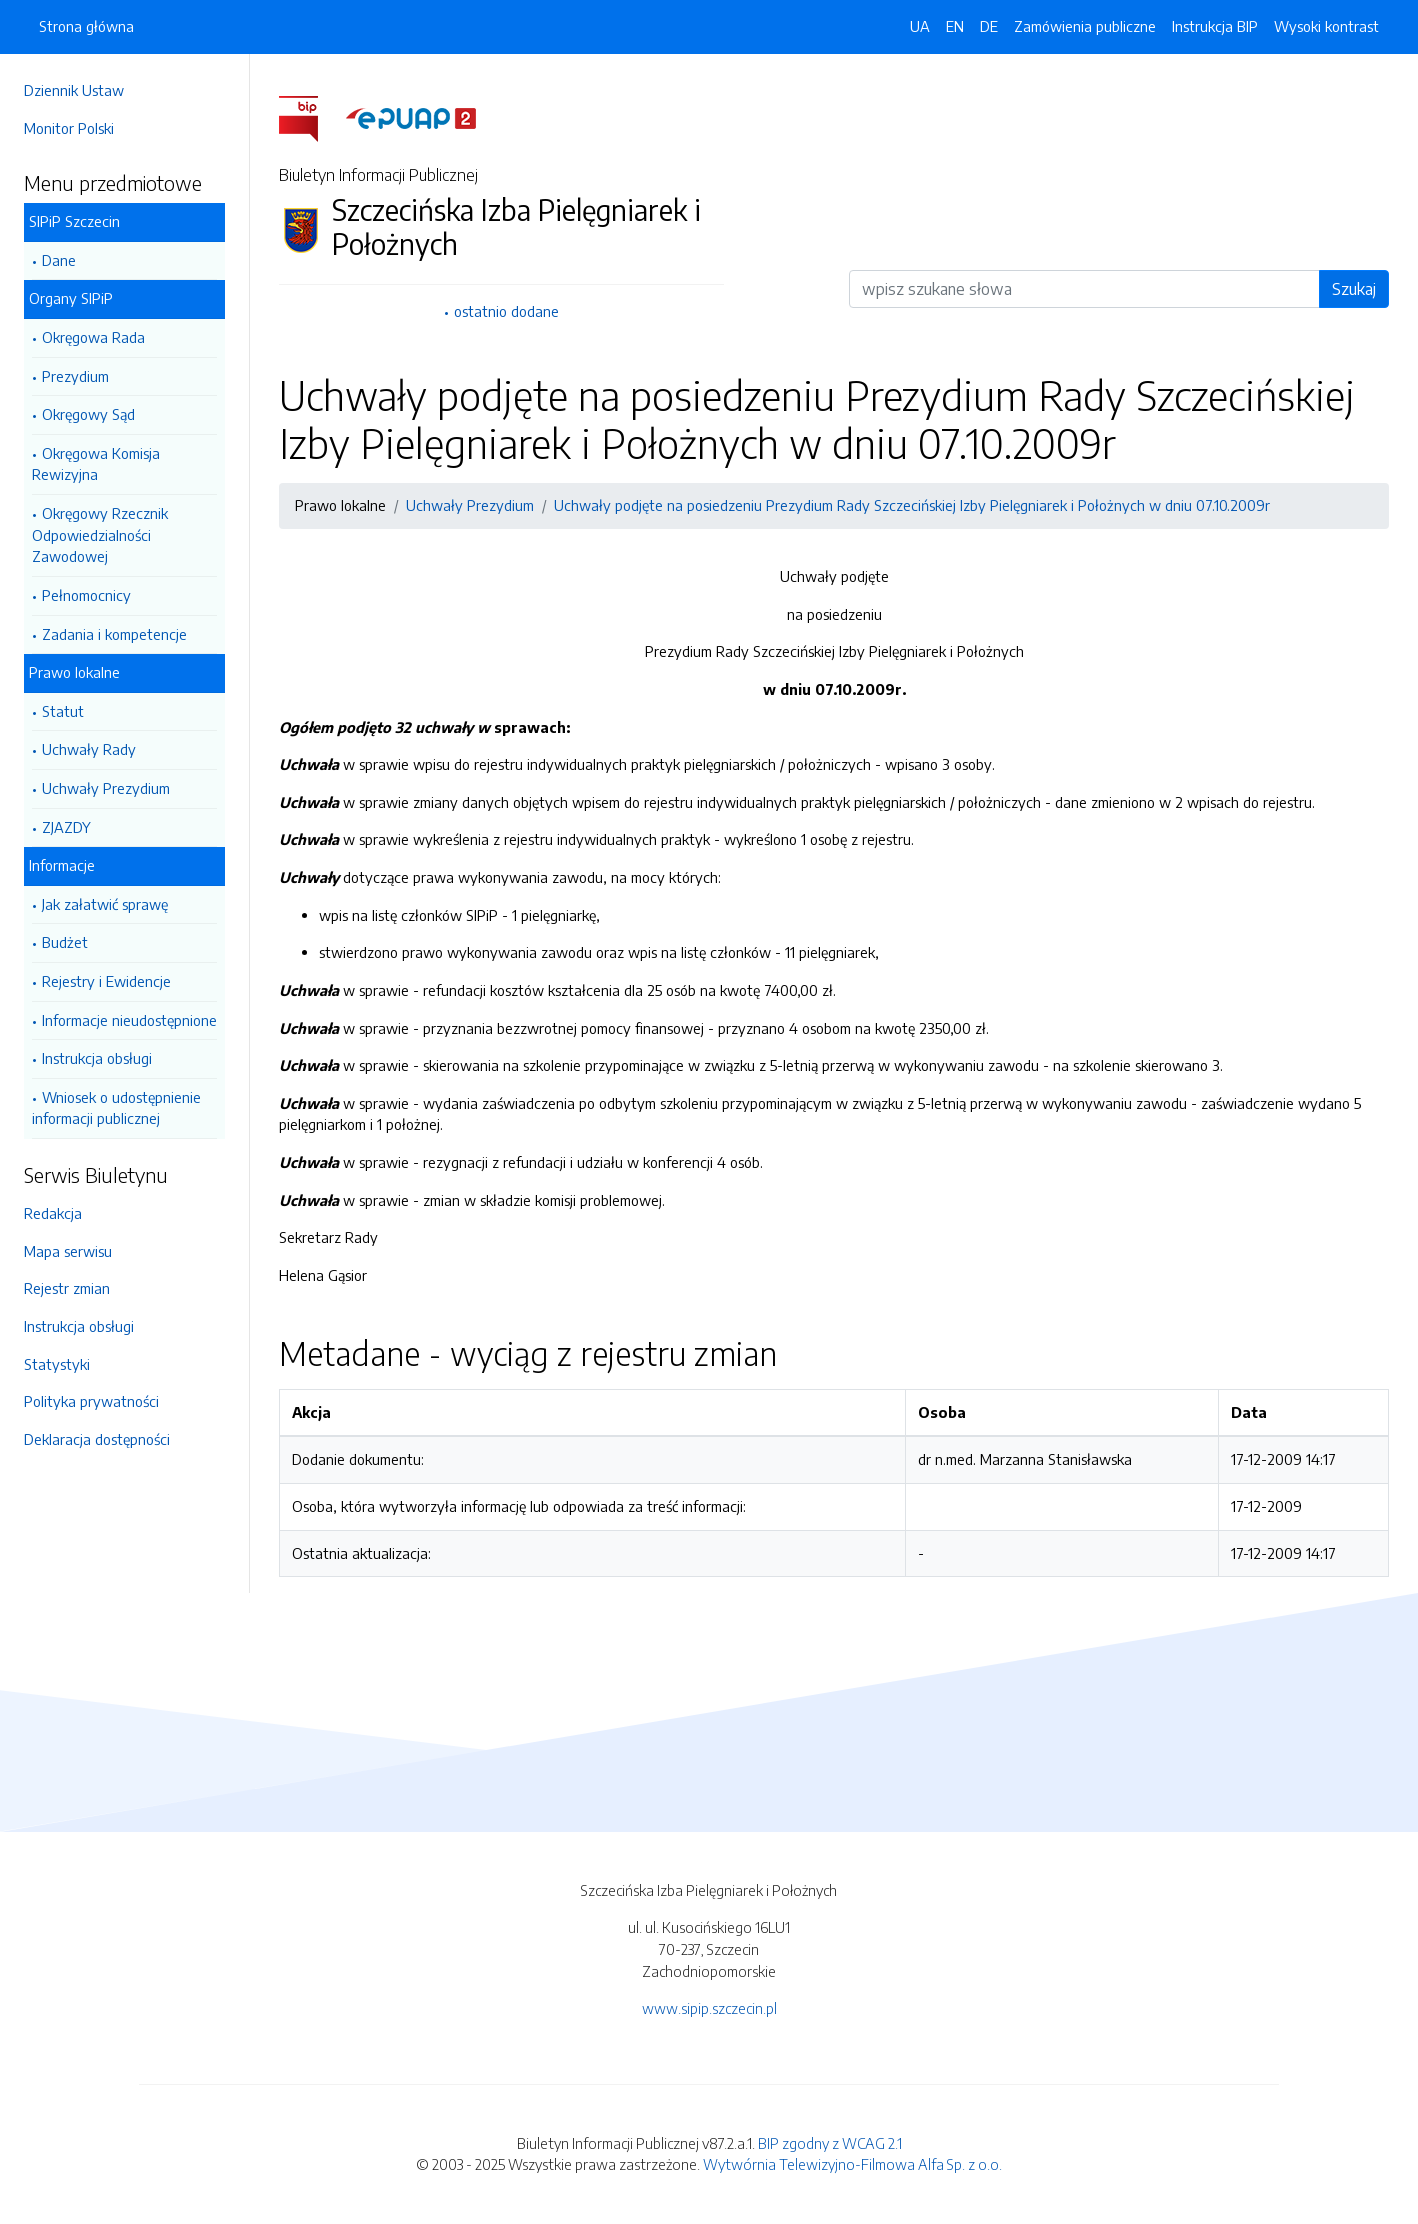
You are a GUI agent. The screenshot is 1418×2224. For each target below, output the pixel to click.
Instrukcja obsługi (97, 1058)
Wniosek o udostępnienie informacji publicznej (116, 1108)
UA (920, 26)
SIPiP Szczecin (74, 221)
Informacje (62, 865)
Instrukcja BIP (1215, 26)
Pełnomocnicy (86, 595)
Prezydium (75, 376)
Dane (59, 260)
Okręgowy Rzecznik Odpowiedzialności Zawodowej (100, 534)
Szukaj (1354, 289)
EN (955, 26)
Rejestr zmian (67, 1288)
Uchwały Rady (89, 749)
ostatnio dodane (506, 311)
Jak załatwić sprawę (105, 904)
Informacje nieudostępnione (129, 1020)
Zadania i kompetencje (114, 634)
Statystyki (57, 1364)
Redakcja (53, 1213)
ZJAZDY (66, 827)
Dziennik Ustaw (74, 90)
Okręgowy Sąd (88, 414)
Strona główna (86, 26)
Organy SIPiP (71, 298)
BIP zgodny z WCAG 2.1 (830, 2143)
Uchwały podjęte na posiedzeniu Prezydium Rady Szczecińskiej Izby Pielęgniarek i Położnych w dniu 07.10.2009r (912, 505)
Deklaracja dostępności (97, 1439)
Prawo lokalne (74, 672)
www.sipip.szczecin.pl (709, 2008)
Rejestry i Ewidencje (106, 981)
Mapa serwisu (68, 1251)
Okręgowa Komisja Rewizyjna (96, 464)
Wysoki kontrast (1326, 26)
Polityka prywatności (91, 1401)
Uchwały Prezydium (106, 788)
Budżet (65, 942)
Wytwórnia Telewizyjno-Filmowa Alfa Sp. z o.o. (852, 2164)
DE (989, 26)
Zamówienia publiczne (1085, 26)
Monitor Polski (69, 128)
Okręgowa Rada (93, 337)
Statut (63, 711)
